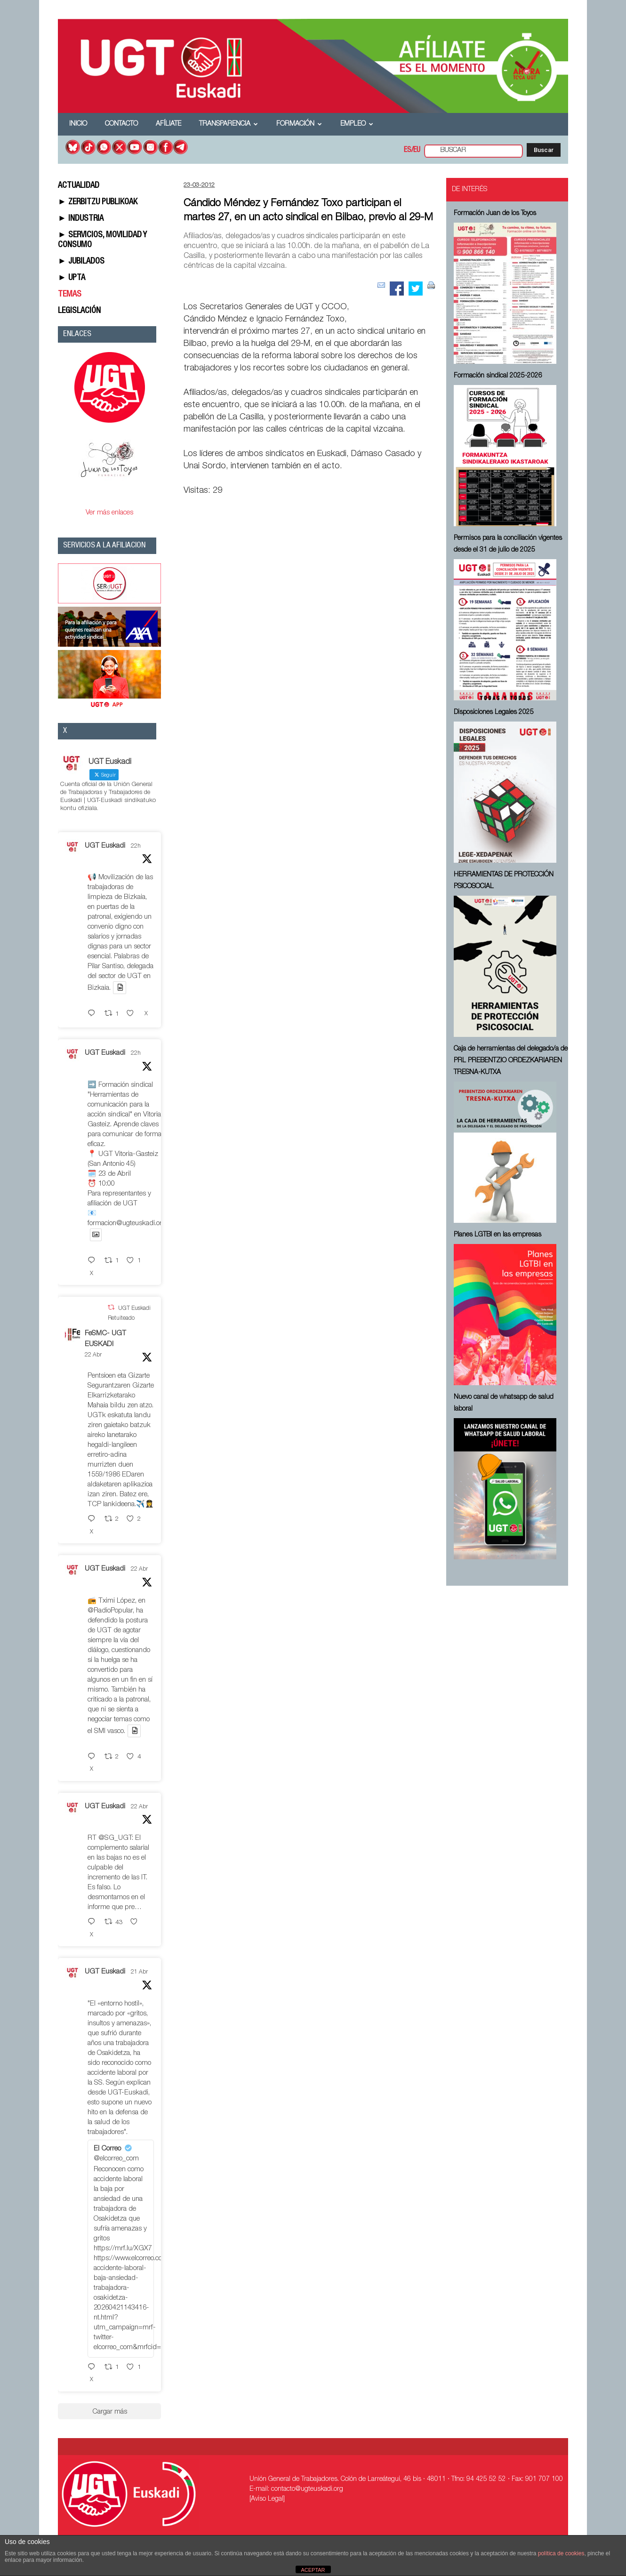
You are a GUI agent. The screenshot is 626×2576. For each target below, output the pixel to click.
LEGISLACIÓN (79, 311)
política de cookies (561, 2553)
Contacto (121, 124)
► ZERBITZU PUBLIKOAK (97, 202)
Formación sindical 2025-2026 (498, 376)
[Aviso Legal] (267, 2499)
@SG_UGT (115, 1838)
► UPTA (71, 278)
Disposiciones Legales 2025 (494, 712)
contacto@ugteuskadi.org (307, 2489)
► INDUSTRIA (81, 219)
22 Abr (93, 1355)
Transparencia (228, 124)
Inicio (78, 124)
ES (407, 150)
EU (416, 150)
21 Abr (139, 1972)
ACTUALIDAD (78, 186)
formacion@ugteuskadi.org (127, 1223)
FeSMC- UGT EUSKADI (105, 1339)
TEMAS (69, 294)
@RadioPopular (110, 1610)
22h (136, 846)
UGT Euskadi (105, 846)
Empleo (356, 124)
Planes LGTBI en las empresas (497, 1235)
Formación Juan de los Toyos (495, 213)
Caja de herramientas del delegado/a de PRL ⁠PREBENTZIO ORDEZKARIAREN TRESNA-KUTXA (511, 1061)
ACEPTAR (313, 2570)
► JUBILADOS (81, 261)
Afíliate (168, 124)
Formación (299, 124)
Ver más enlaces (109, 512)
